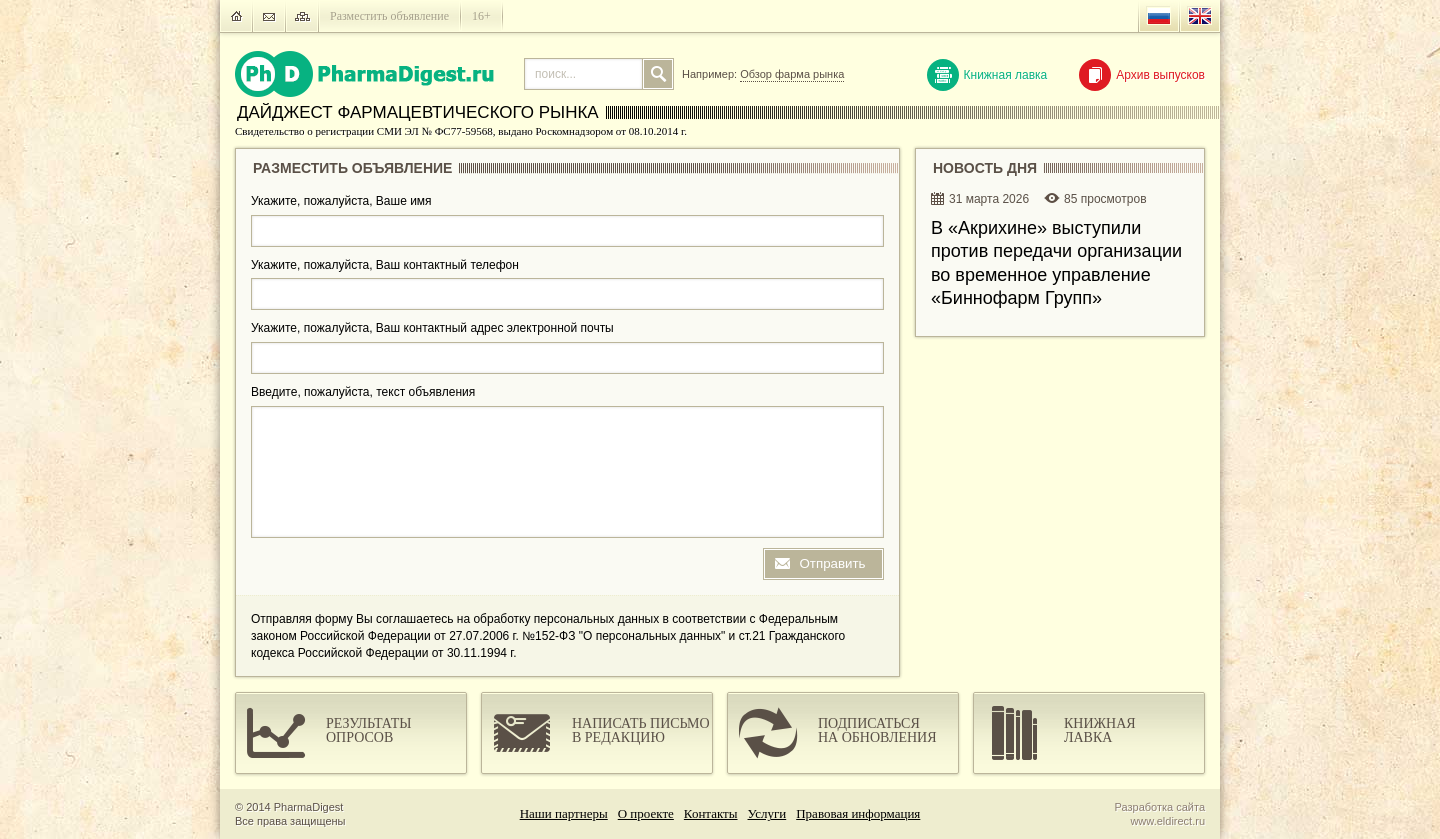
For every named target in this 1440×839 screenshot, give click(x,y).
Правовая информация (858, 813)
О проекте (646, 813)
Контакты (711, 813)
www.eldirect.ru (1167, 821)
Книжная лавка (987, 75)
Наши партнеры (564, 813)
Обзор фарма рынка (792, 74)
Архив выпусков (1142, 75)
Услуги (767, 813)
